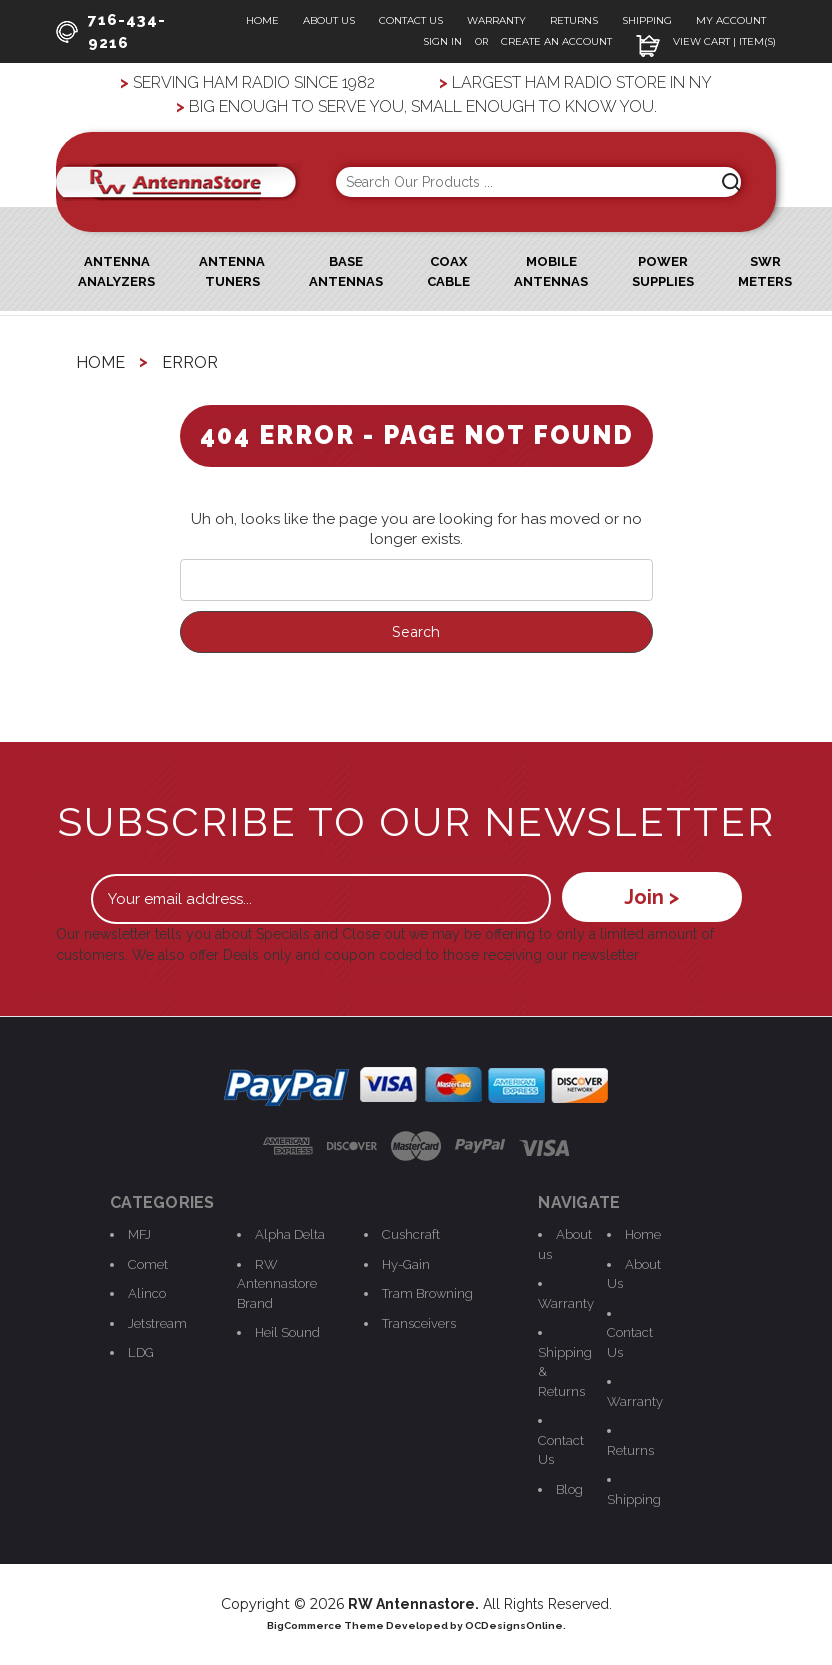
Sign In (444, 41)
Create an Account (556, 41)
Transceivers (419, 1323)
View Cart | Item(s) (706, 41)
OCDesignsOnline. (515, 1625)
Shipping (647, 20)
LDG (141, 1352)
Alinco (147, 1293)
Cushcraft (411, 1234)
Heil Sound (287, 1332)
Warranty (496, 20)
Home (262, 20)
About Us (329, 20)
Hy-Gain (406, 1264)
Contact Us (411, 20)
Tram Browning (427, 1293)
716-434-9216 (111, 31)
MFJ (139, 1234)
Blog (569, 1489)
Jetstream (157, 1323)
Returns (574, 20)
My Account (731, 20)
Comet (148, 1264)
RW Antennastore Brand (277, 1284)
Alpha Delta (290, 1234)
